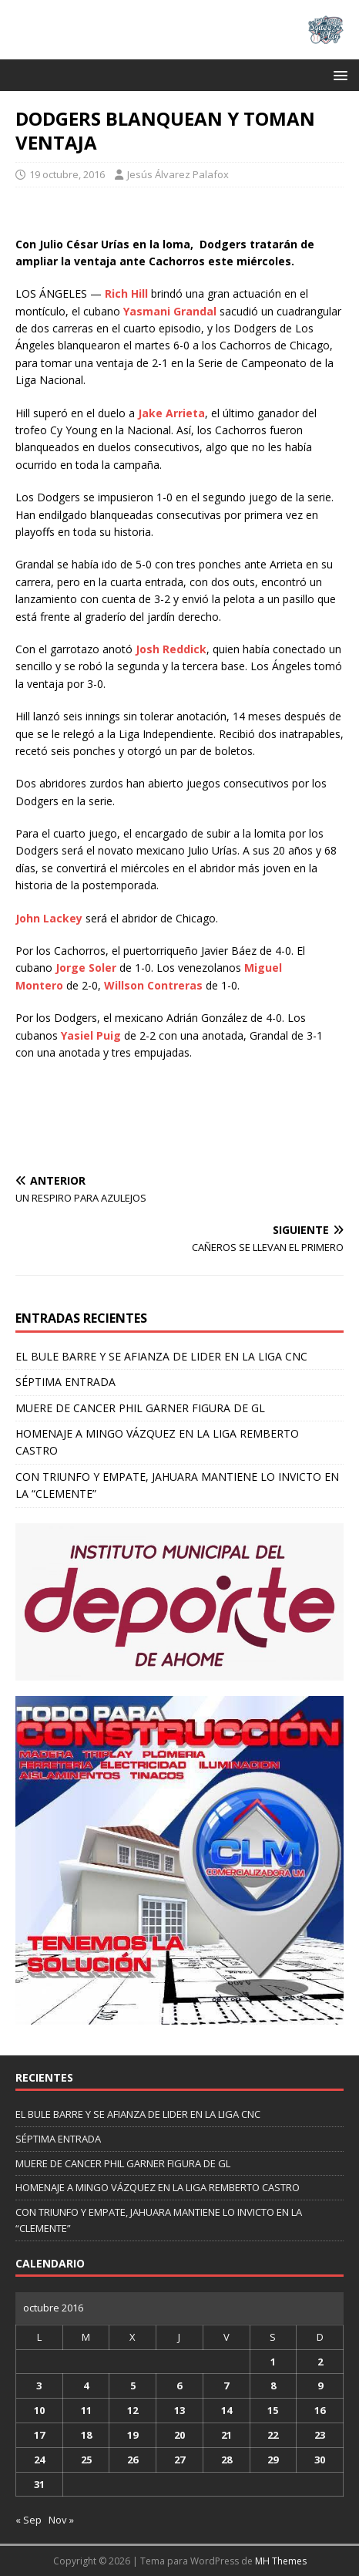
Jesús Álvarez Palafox (178, 174)
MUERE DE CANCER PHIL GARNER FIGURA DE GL (140, 1408)
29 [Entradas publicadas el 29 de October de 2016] (272, 2459)
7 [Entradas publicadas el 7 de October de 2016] (226, 2385)
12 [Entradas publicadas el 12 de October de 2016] (132, 2410)
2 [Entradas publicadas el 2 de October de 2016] (320, 2362)
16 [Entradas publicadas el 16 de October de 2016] (319, 2410)
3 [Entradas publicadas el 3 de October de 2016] (39, 2385)
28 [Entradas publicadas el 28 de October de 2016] (226, 2459)
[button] (337, 74)
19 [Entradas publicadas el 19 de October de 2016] (132, 2435)
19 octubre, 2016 (67, 174)
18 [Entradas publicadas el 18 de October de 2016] (86, 2435)
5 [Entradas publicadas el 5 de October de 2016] (133, 2385)
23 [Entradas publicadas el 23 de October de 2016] (319, 2435)
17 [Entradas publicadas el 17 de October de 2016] (39, 2435)
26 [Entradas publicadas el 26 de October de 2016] (132, 2459)
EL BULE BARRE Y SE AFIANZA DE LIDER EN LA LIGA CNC (161, 1356)
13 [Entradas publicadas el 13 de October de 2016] (179, 2410)
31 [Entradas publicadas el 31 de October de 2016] (39, 2484)
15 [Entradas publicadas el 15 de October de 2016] (272, 2410)
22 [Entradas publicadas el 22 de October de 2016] (272, 2435)
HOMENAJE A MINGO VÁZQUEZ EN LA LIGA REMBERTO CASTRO (157, 2187)
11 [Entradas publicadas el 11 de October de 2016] (86, 2410)
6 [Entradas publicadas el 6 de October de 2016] (179, 2385)
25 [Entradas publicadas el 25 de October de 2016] (86, 2459)
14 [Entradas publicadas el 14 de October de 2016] (226, 2410)
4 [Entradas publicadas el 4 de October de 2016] (86, 2385)
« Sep (28, 2520)
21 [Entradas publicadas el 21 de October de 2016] (226, 2435)
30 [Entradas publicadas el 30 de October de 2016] (319, 2459)
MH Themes (281, 2561)
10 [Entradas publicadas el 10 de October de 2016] (39, 2410)
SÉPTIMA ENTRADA (65, 1381)
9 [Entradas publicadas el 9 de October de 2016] (320, 2385)
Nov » (61, 2520)
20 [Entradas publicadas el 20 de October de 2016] (179, 2435)
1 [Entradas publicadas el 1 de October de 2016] (273, 2362)
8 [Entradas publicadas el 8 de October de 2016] (273, 2385)
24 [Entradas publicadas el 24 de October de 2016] (39, 2459)
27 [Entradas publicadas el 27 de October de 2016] (179, 2459)
